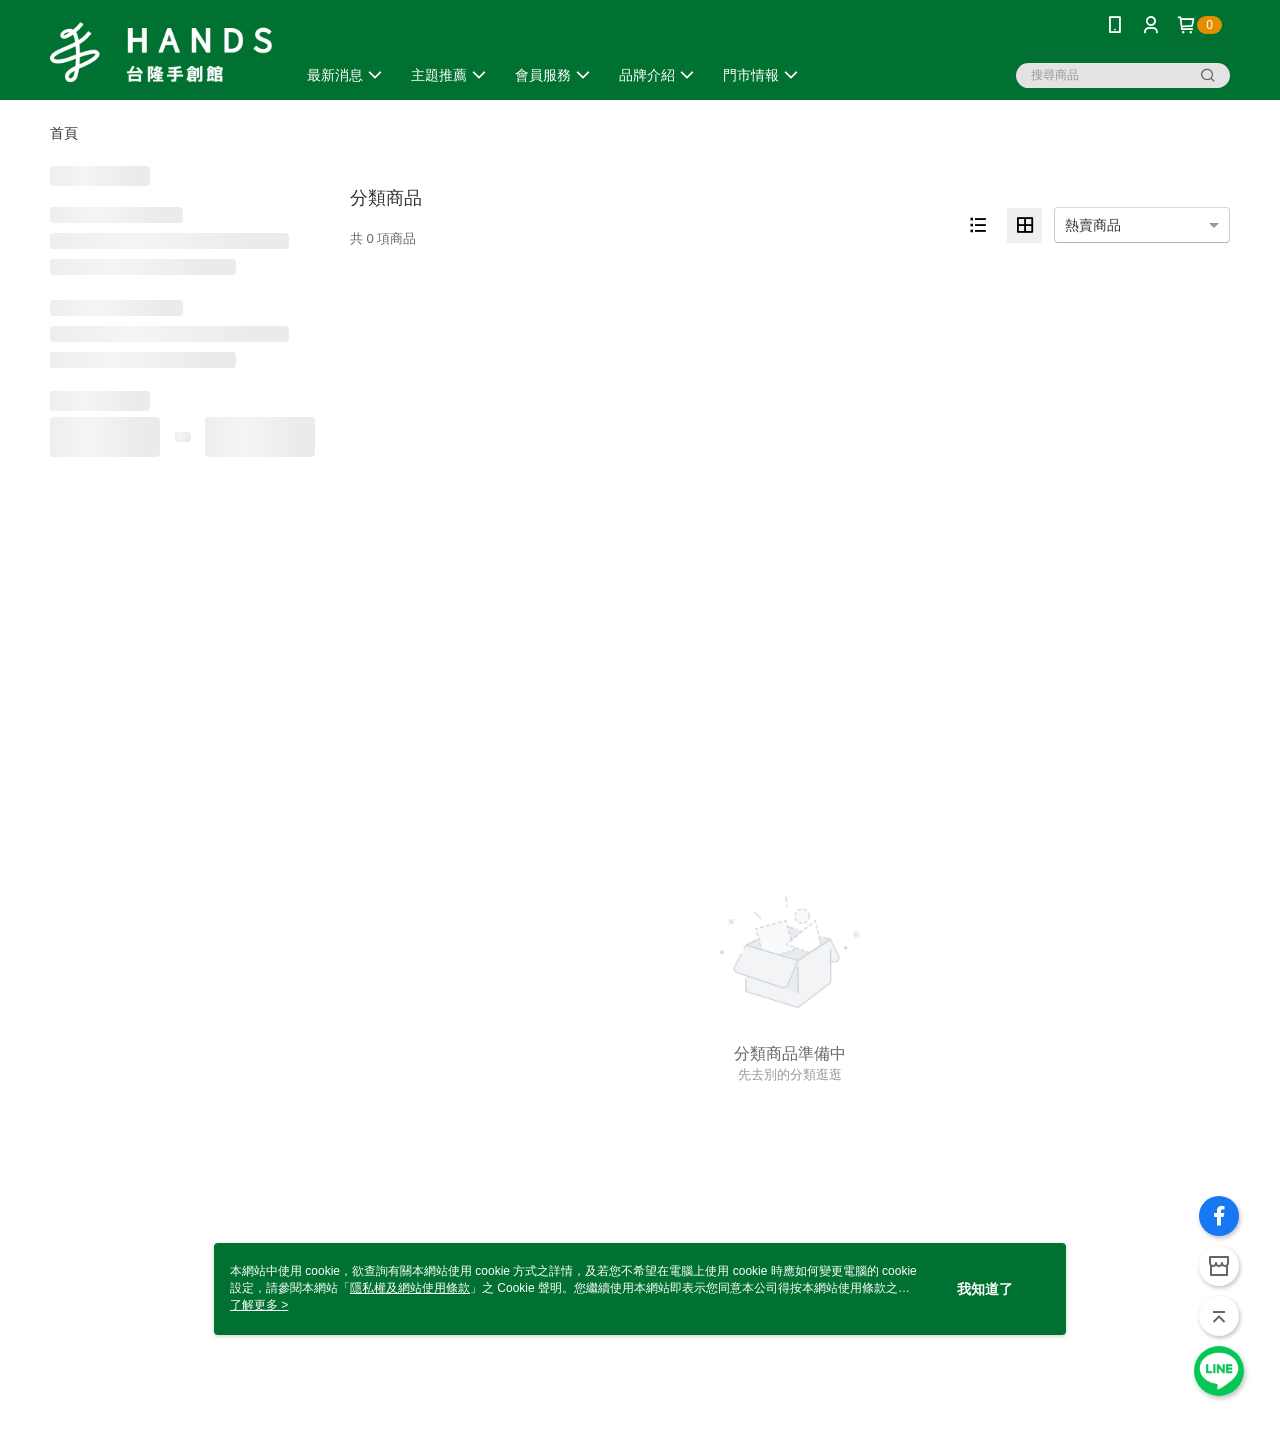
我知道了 (985, 1289)
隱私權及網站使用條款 (410, 1288)
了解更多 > (259, 1305)
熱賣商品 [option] (1093, 225)
